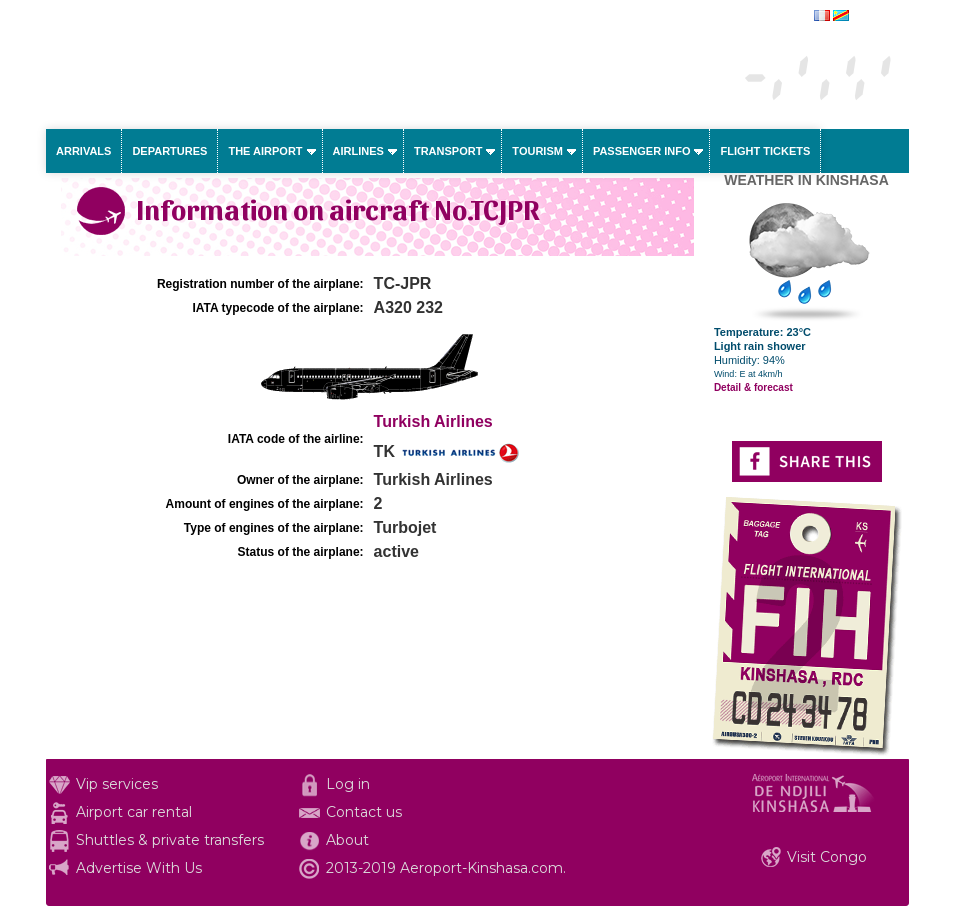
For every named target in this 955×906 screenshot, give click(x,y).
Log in (348, 784)
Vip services (117, 784)
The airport (265, 151)
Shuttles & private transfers (170, 840)
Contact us (364, 812)
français (873, 17)
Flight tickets (765, 151)
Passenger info (642, 151)
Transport (448, 151)
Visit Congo (827, 857)
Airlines (358, 151)
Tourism (537, 151)
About (347, 840)
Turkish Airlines (433, 421)
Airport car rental (134, 812)
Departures (169, 151)
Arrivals (83, 151)
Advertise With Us (139, 868)
